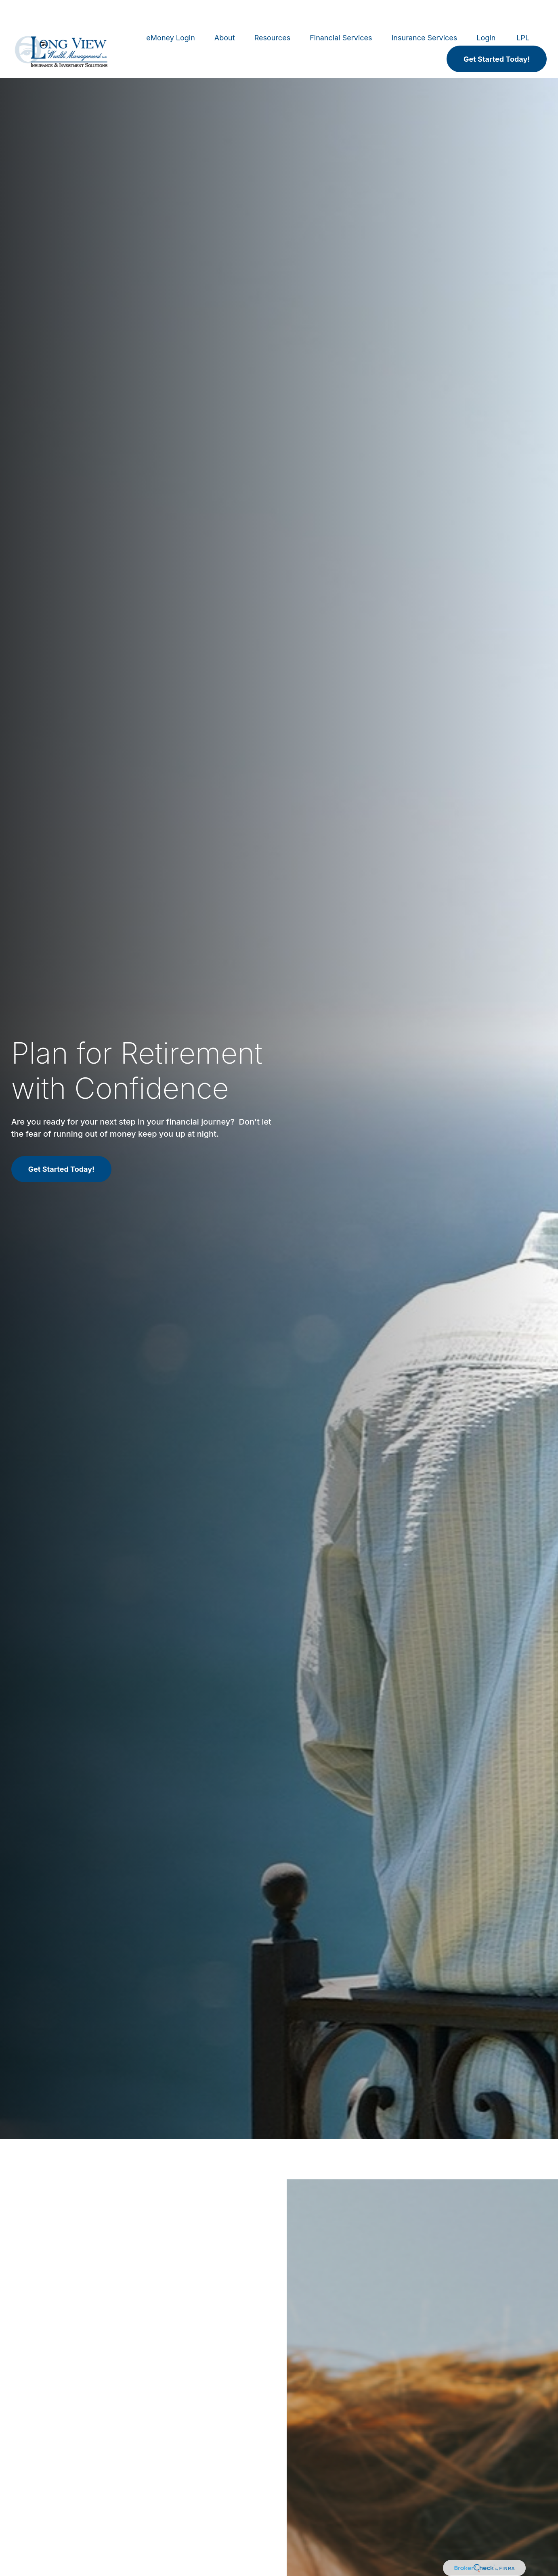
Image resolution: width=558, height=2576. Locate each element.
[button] (171, 14)
